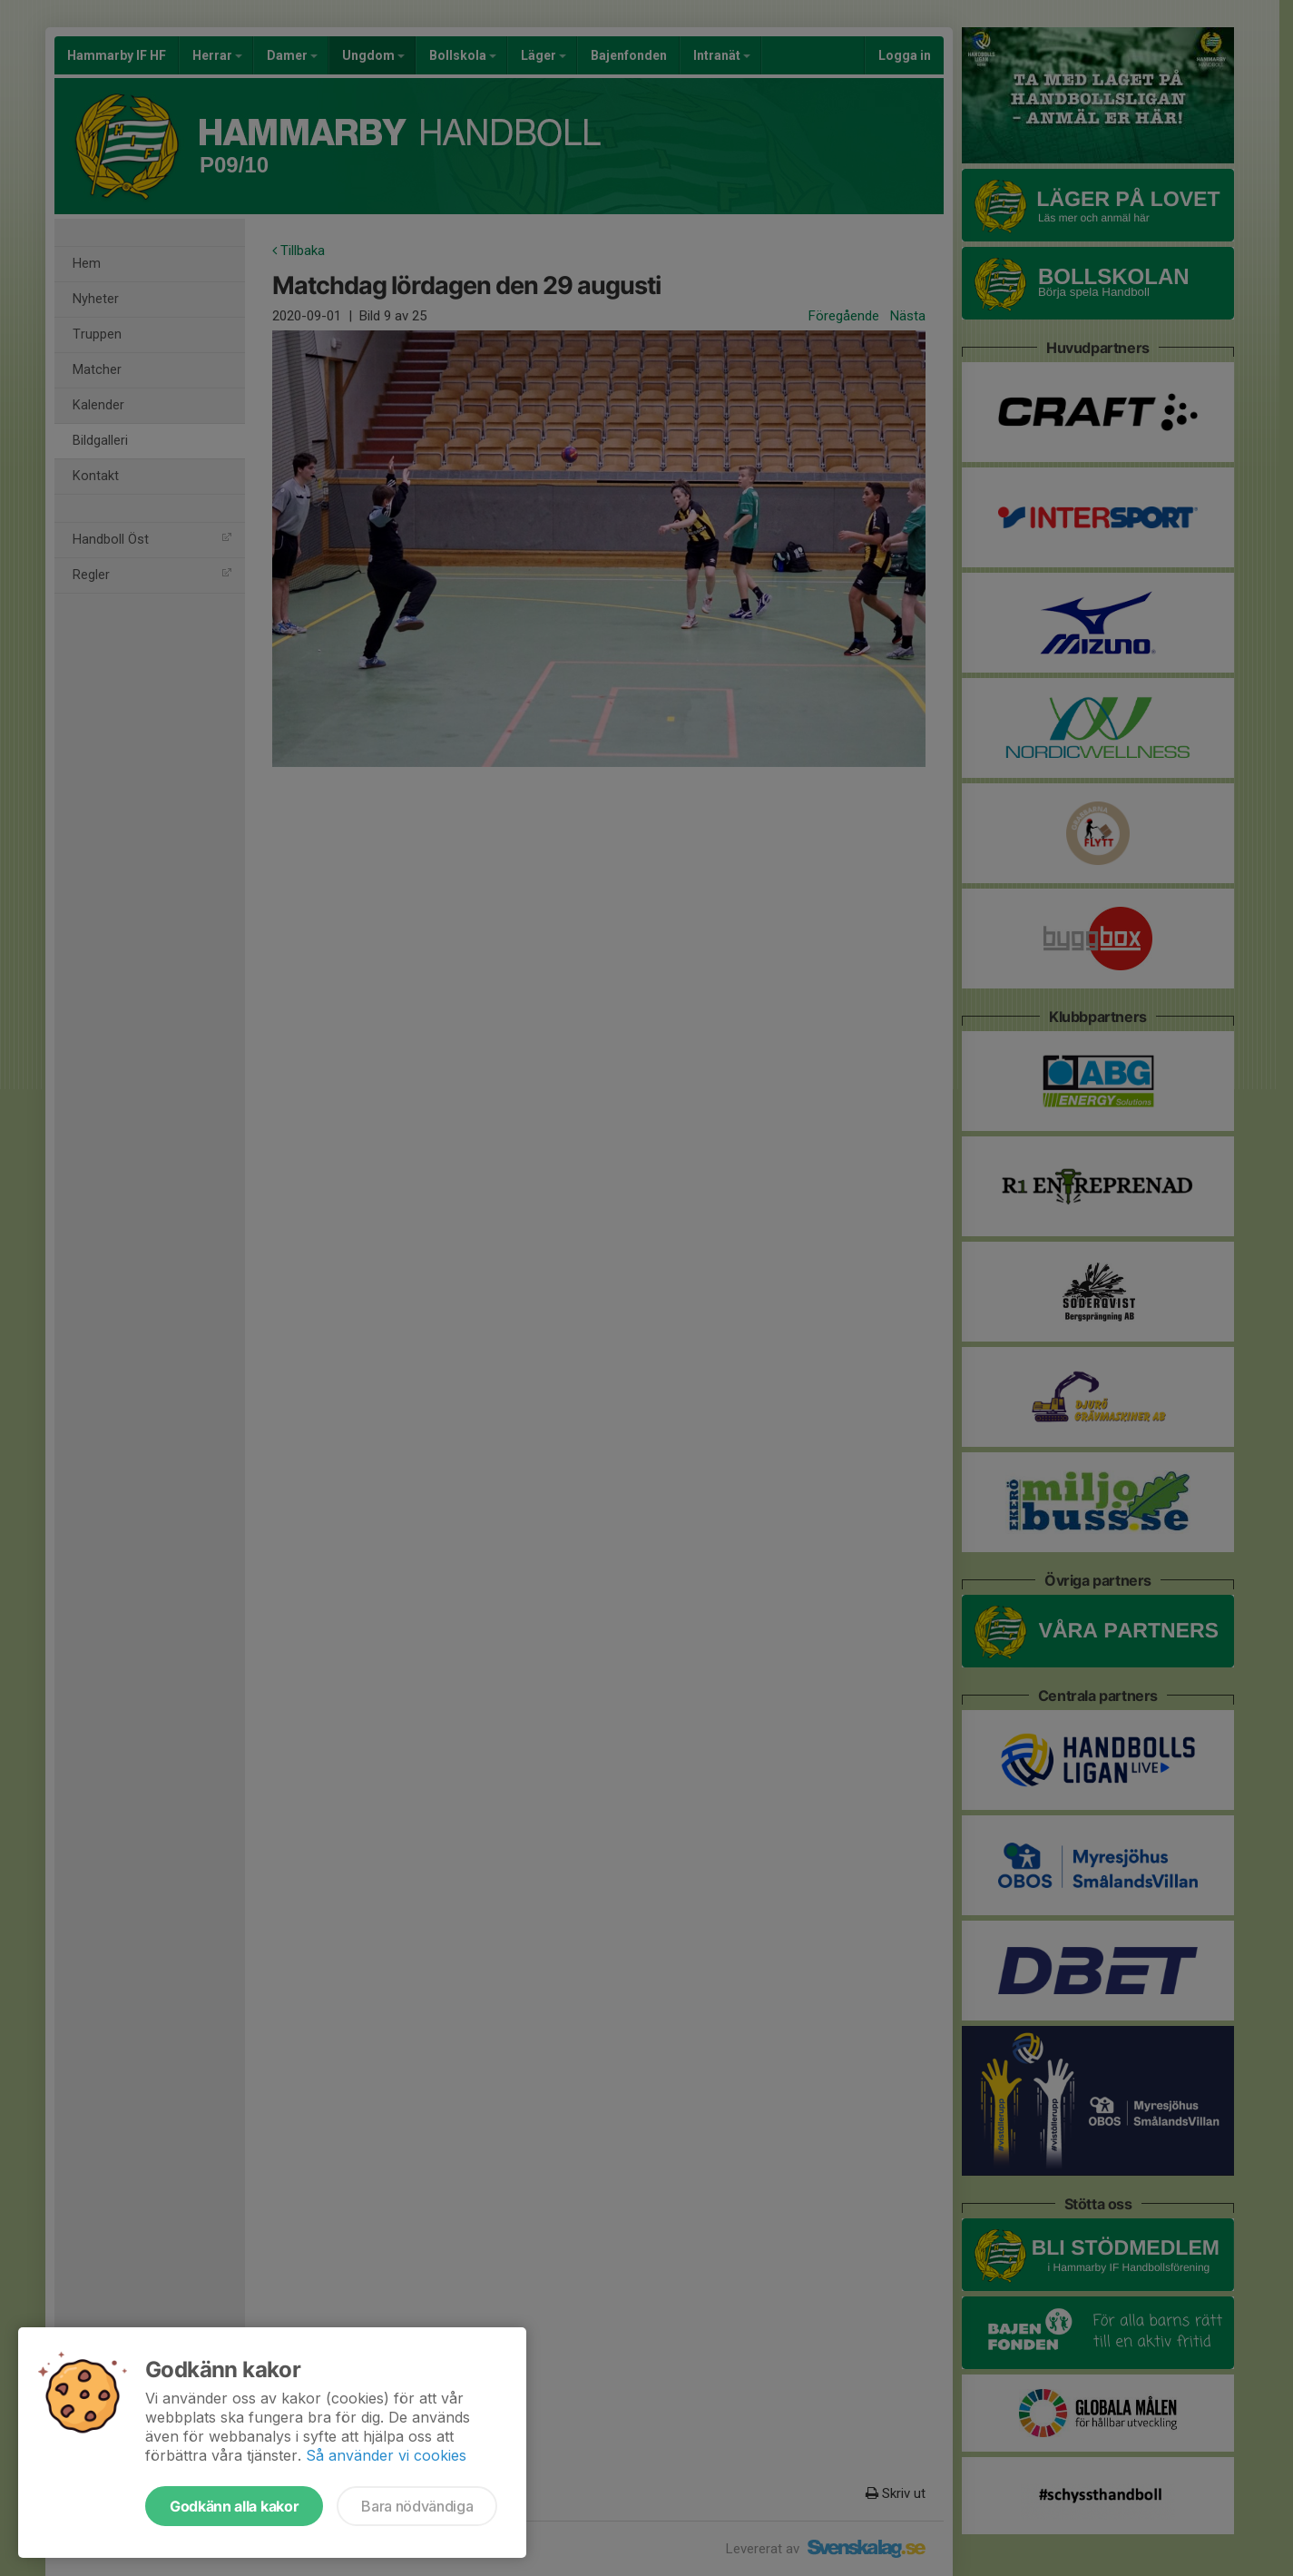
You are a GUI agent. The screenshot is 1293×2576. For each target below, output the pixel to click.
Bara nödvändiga (417, 2506)
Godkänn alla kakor (234, 2506)
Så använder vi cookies (386, 2455)
